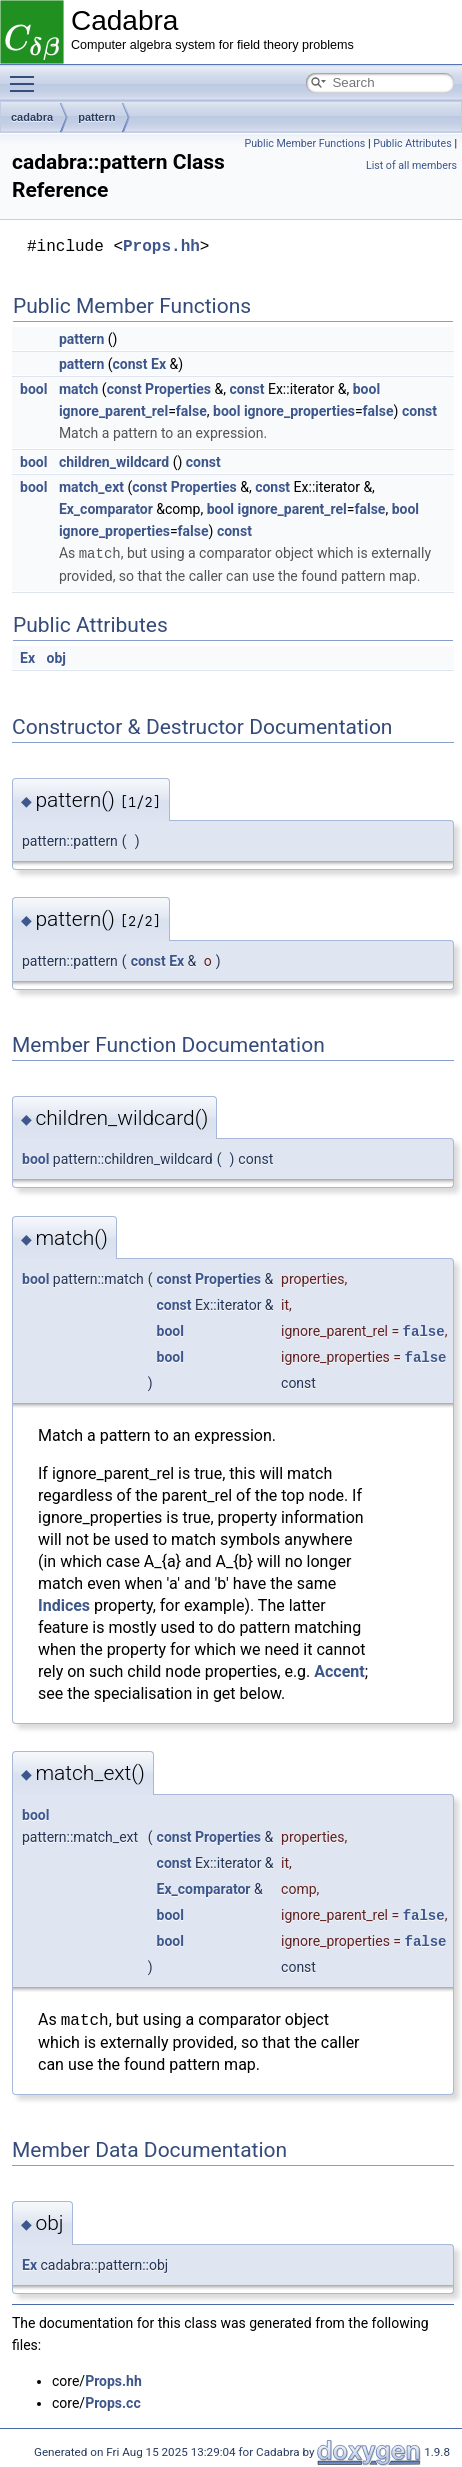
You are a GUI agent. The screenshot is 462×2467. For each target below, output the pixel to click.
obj (55, 657)
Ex (158, 364)
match (79, 389)
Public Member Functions (305, 143)
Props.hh (161, 247)
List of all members (411, 165)
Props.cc (113, 2402)
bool (33, 389)
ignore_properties (299, 411)
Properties (178, 389)
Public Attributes (412, 143)
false (191, 411)
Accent (339, 1670)
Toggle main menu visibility (27, 75)
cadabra (32, 117)
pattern (96, 117)
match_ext (91, 487)
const (130, 364)
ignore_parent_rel (113, 411)
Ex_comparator (106, 509)
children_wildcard (114, 462)
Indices (64, 1604)
